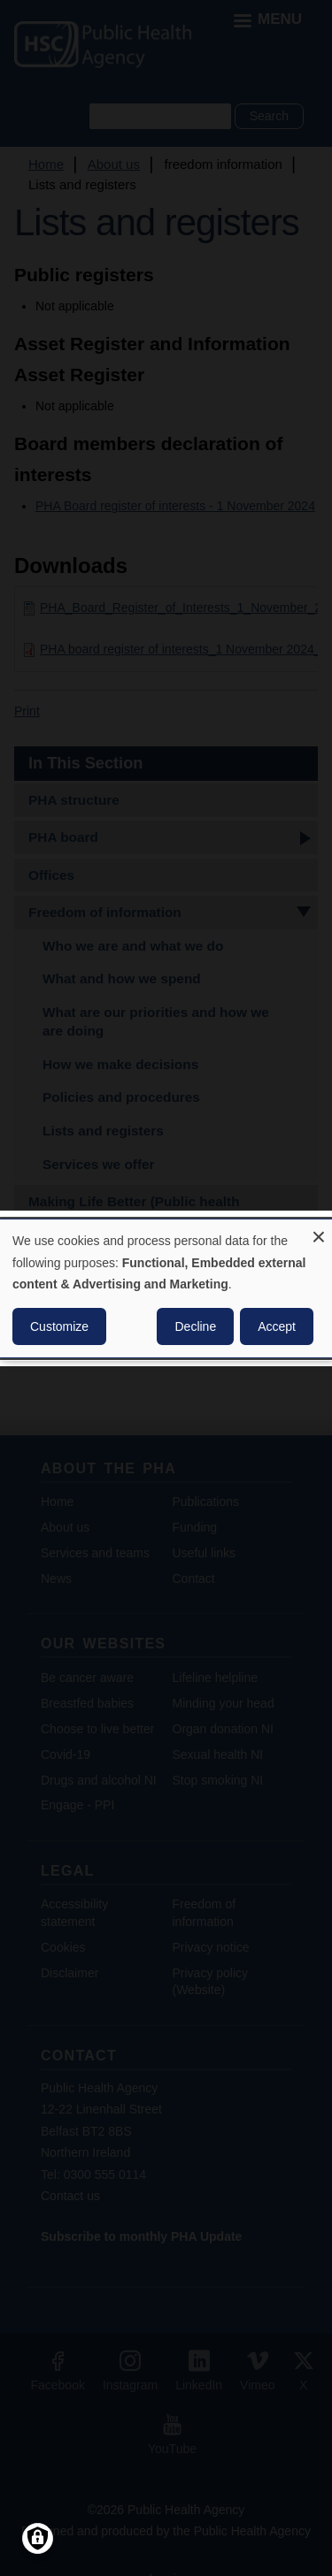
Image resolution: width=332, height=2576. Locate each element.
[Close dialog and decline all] (318, 1230)
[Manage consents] (37, 2538)
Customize (59, 1326)
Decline (195, 1326)
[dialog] (166, 1288)
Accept (277, 1326)
